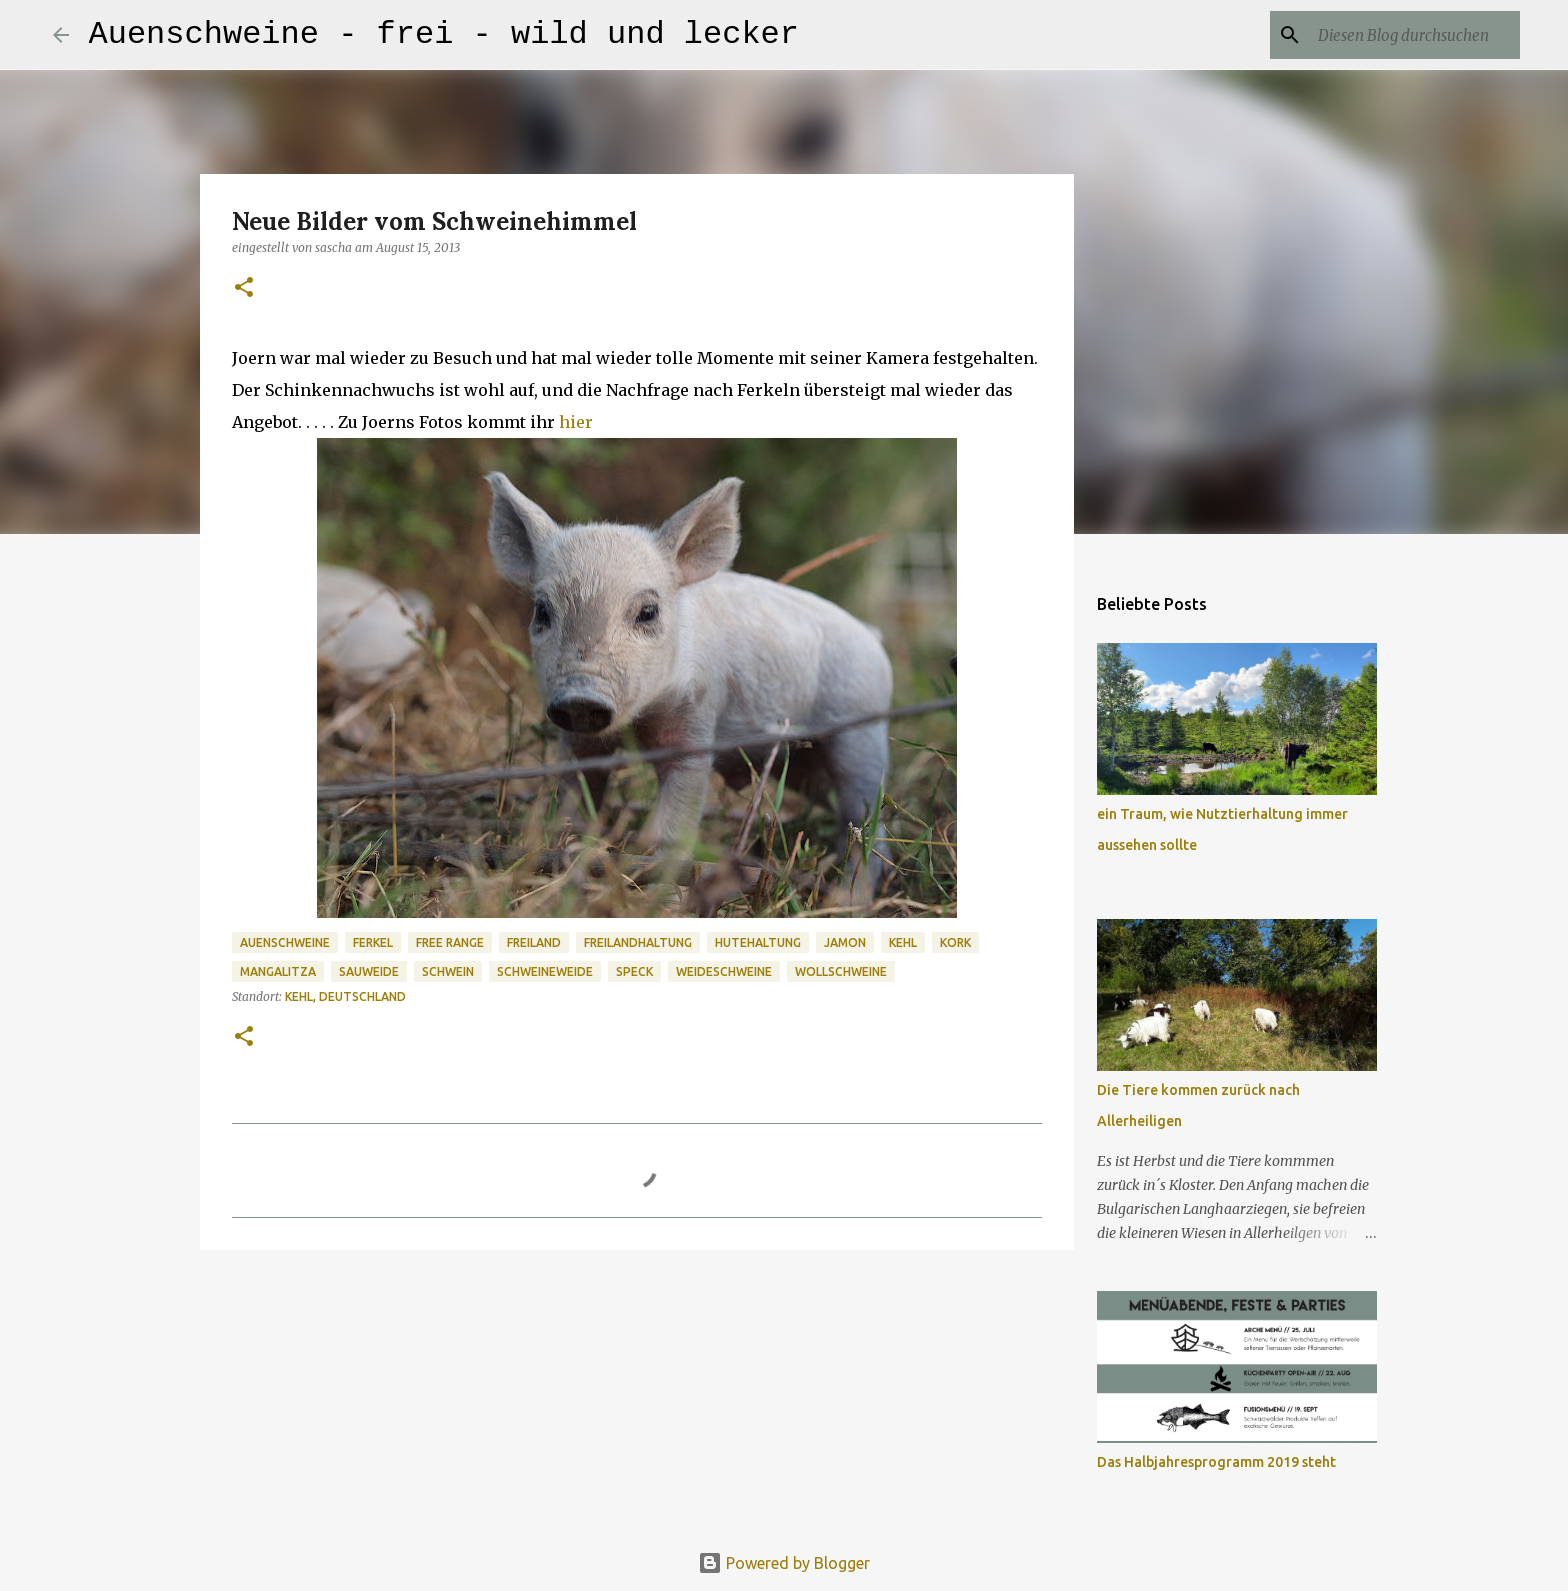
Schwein (448, 971)
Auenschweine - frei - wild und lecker (444, 34)
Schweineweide (545, 971)
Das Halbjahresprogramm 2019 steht (1216, 1462)
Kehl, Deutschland (345, 996)
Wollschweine (841, 971)
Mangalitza (278, 971)
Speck (634, 971)
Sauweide (369, 971)
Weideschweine (724, 971)
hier (576, 422)
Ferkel (373, 942)
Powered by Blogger (784, 1563)
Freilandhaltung (638, 942)
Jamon (845, 942)
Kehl (903, 942)
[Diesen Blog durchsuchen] (1415, 35)
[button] (244, 288)
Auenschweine (285, 942)
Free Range (450, 942)
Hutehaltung (758, 942)
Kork (955, 942)
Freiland (534, 942)
